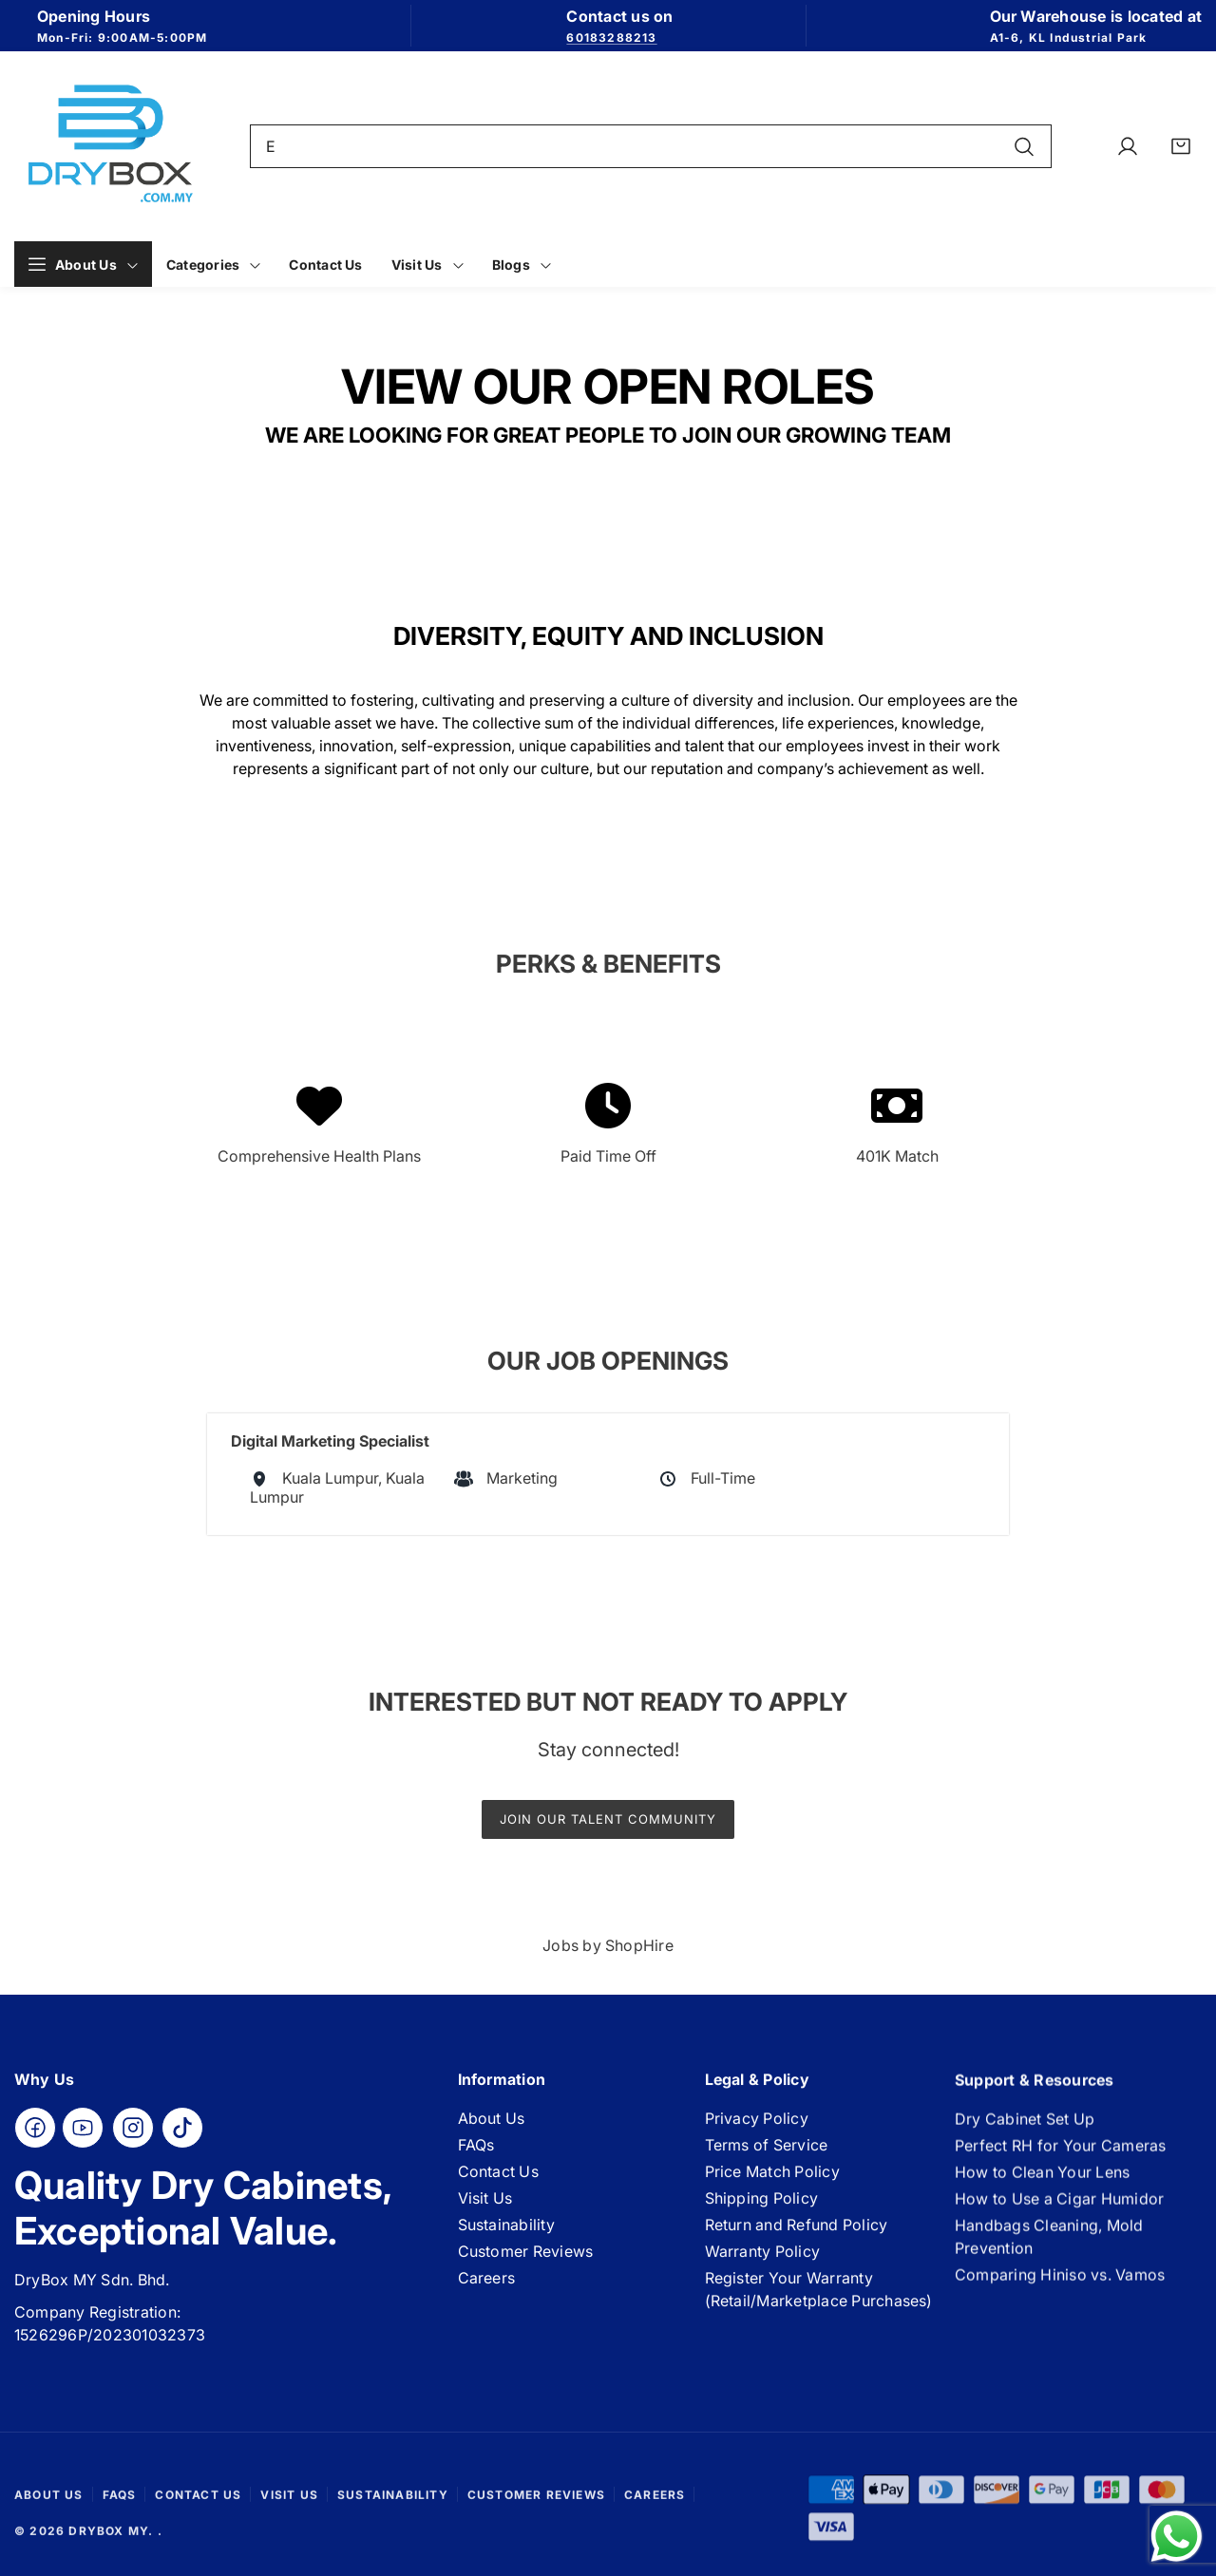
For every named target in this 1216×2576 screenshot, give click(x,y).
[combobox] (651, 146)
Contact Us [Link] (498, 2179)
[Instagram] (133, 2131)
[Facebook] (35, 2131)
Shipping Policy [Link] (762, 2212)
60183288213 (611, 37)
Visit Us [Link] (485, 2206)
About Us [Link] (491, 2126)
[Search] (1024, 146)
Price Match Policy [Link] (772, 2185)
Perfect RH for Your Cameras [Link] (1060, 2162)
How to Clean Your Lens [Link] (1042, 2189)
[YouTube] (83, 2131)
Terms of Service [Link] (766, 2159)
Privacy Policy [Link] (756, 2132)
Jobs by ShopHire (608, 1945)
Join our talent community (608, 1819)
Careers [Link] (487, 2286)
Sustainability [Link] (506, 2233)
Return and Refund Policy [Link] (796, 2238)
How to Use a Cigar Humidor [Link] (1059, 2216)
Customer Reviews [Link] (526, 2259)
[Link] (109, 146)
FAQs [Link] (476, 2153)
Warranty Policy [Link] (763, 2265)
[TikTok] (182, 2131)
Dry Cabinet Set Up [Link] (1024, 2136)
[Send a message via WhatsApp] (1176, 2537)
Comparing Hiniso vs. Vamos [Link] (1060, 2291)
